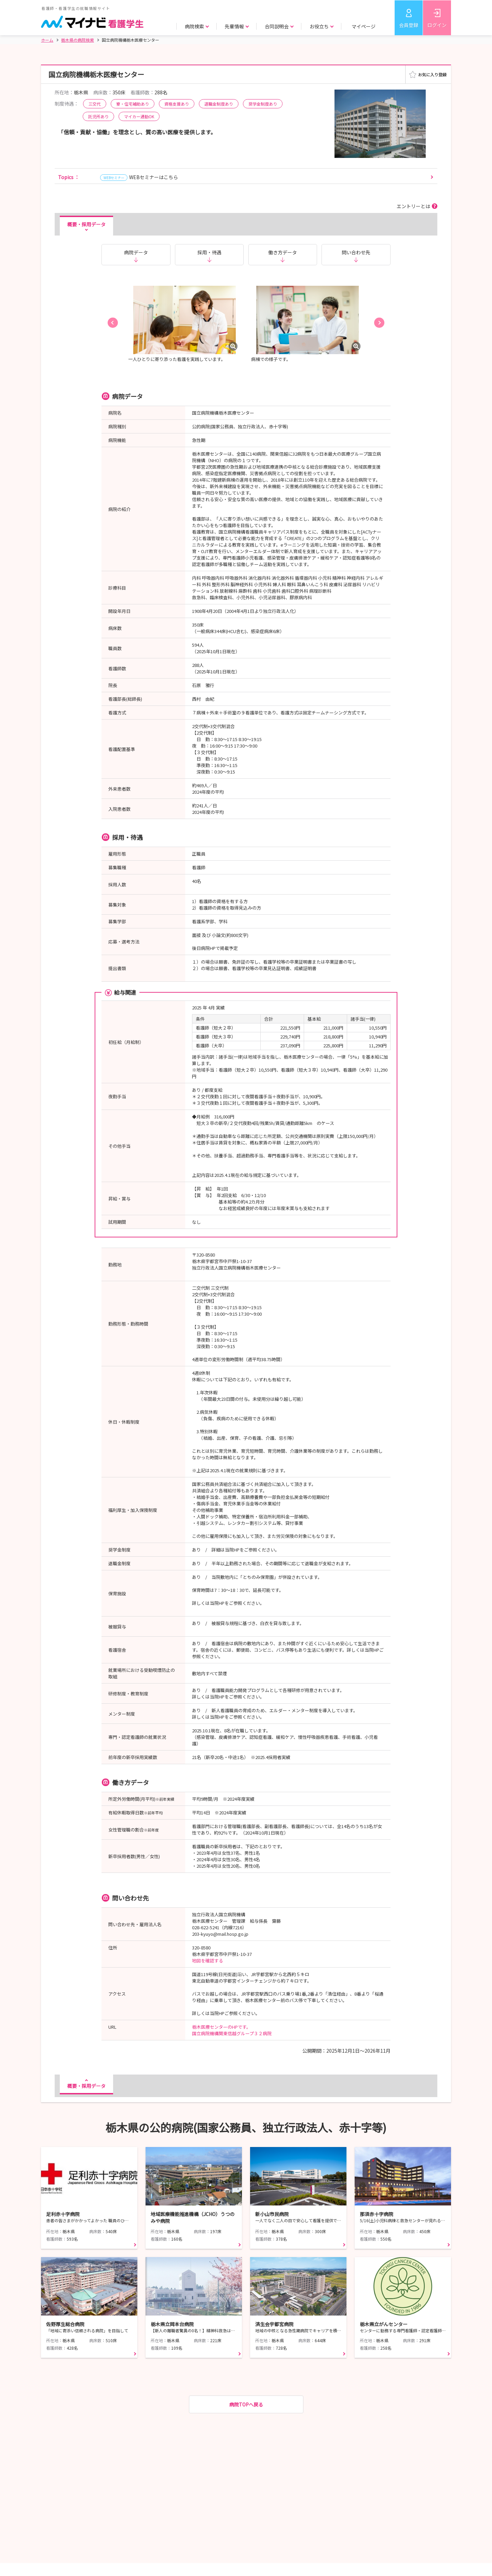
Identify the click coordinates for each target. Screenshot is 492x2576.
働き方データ (282, 252)
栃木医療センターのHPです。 (221, 2027)
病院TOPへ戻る (246, 2404)
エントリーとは (413, 206)
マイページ (363, 26)
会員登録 (408, 25)
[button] (113, 323)
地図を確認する (207, 1960)
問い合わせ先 (356, 252)
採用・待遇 (209, 252)
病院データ (136, 252)
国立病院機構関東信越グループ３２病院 (232, 2033)
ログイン (437, 25)
